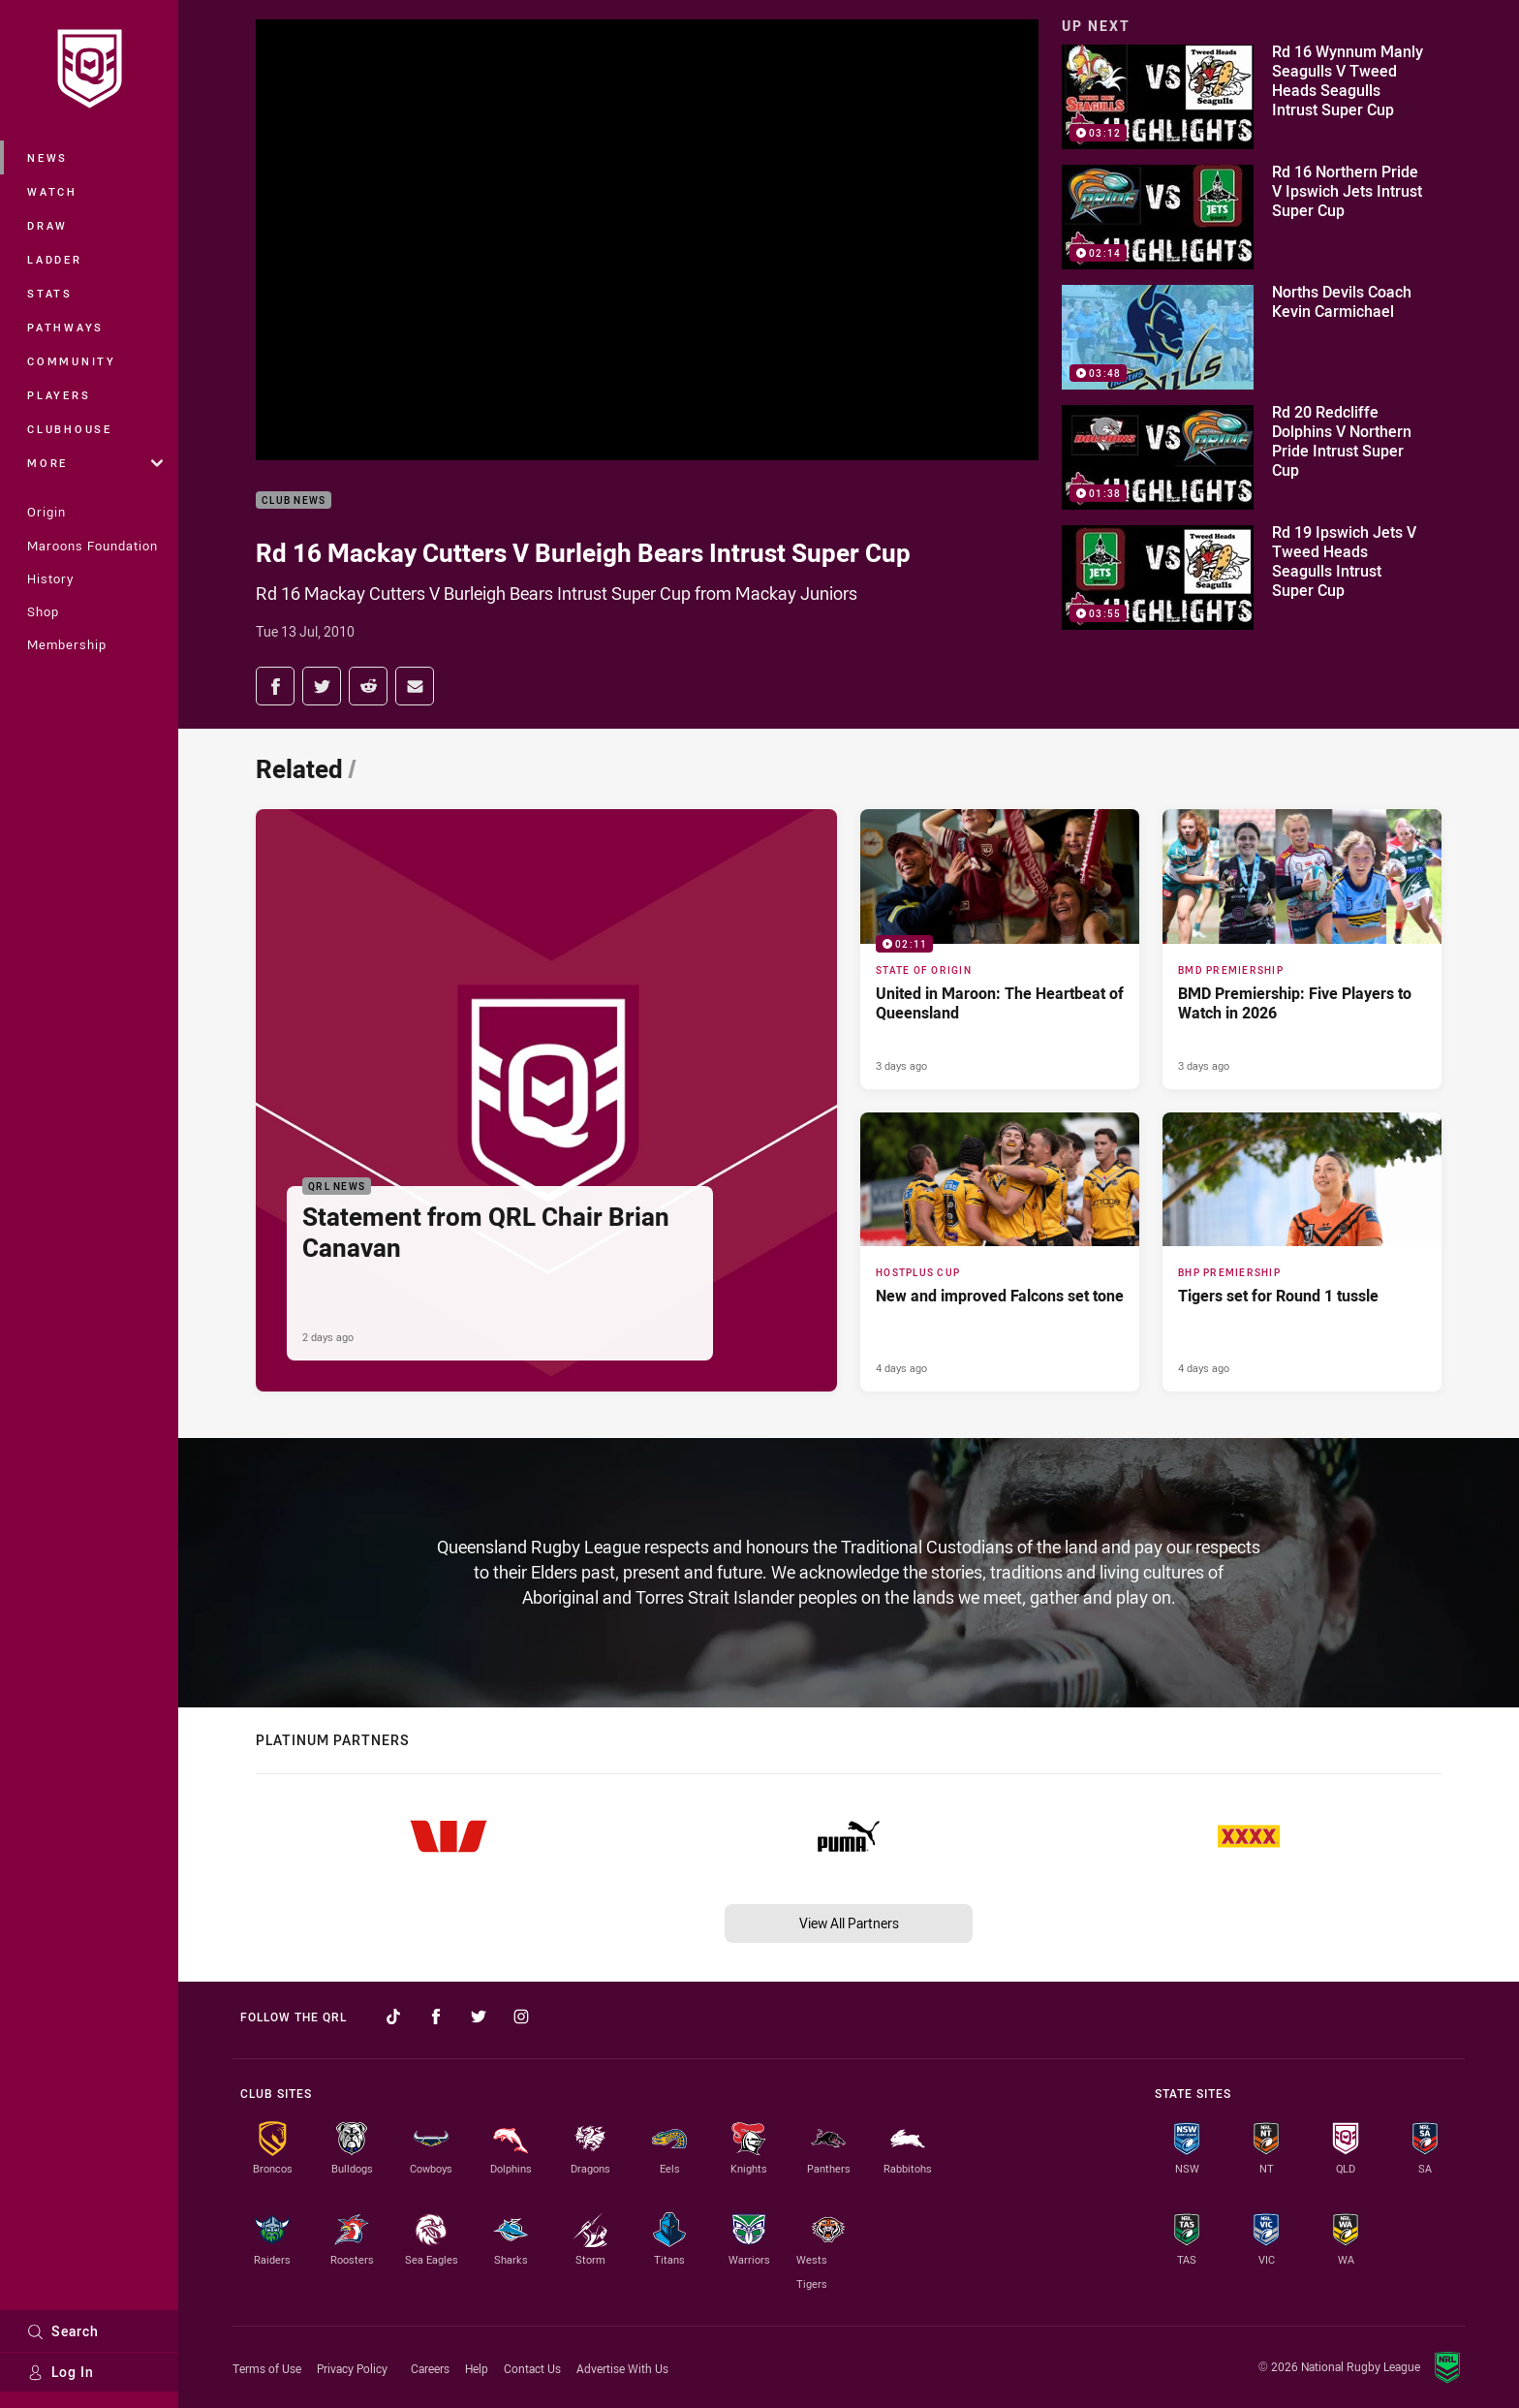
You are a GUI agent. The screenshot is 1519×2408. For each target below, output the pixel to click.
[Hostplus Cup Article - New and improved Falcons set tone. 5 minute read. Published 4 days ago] (999, 1252)
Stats (50, 293)
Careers (430, 2368)
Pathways (65, 327)
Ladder (54, 259)
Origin (46, 511)
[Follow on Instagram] (521, 2016)
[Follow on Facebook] (436, 2016)
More (95, 462)
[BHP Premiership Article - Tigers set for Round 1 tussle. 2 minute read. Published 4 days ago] (1302, 1252)
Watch (52, 191)
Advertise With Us (622, 2368)
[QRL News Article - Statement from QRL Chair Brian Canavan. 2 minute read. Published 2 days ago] (546, 1100)
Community (71, 361)
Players (58, 395)
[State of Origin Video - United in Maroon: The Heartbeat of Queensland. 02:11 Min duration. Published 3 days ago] (999, 948)
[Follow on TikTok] (393, 2016)
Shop (43, 611)
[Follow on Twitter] (478, 2016)
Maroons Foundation (92, 545)
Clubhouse (69, 429)
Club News (294, 500)
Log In (60, 2371)
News (47, 157)
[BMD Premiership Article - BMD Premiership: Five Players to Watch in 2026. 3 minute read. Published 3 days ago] (1302, 948)
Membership (67, 644)
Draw (47, 225)
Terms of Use (266, 2368)
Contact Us (532, 2368)
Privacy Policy (352, 2368)
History (50, 578)
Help (476, 2368)
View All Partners (849, 1923)
